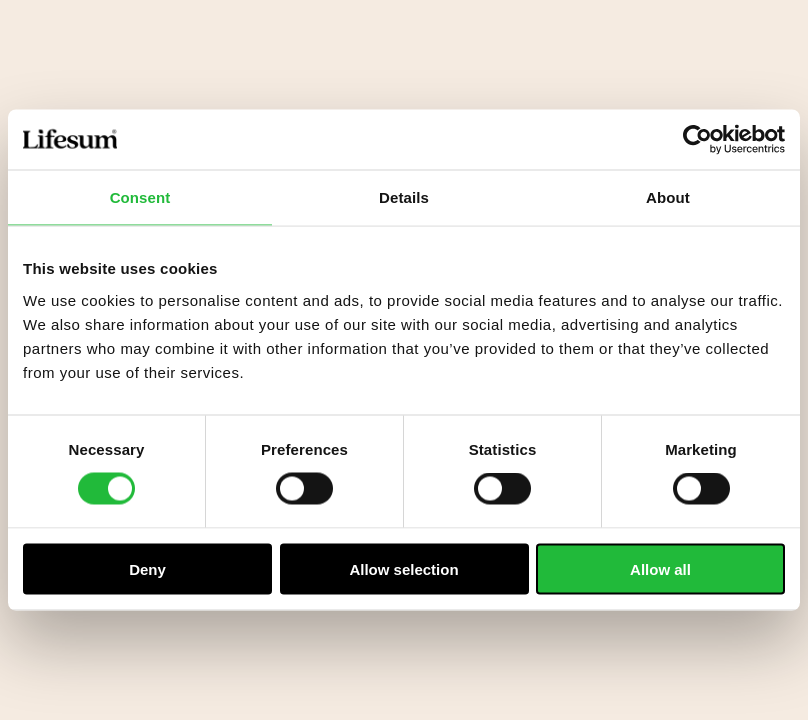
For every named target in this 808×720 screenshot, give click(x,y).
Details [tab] (404, 197)
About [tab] (668, 197)
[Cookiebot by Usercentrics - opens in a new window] (697, 140)
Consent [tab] (140, 197)
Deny (147, 568)
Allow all (660, 568)
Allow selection (403, 568)
